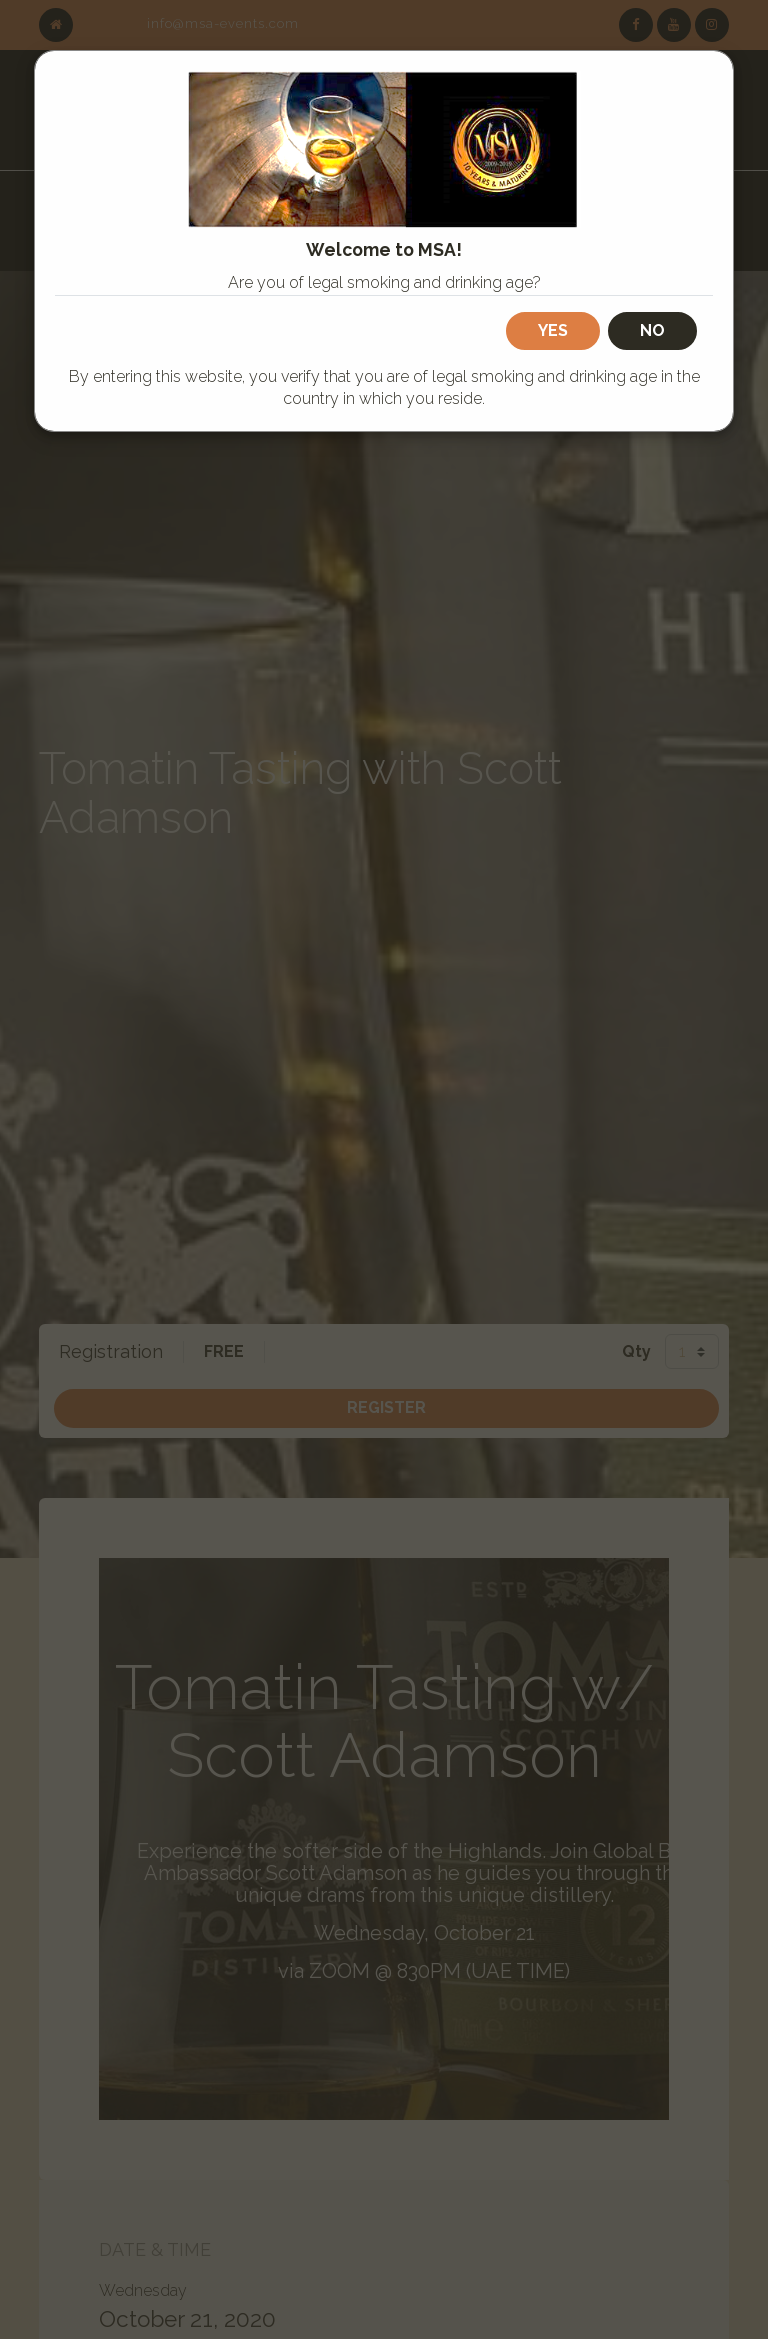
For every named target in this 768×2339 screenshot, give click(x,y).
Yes (553, 330)
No (652, 330)
